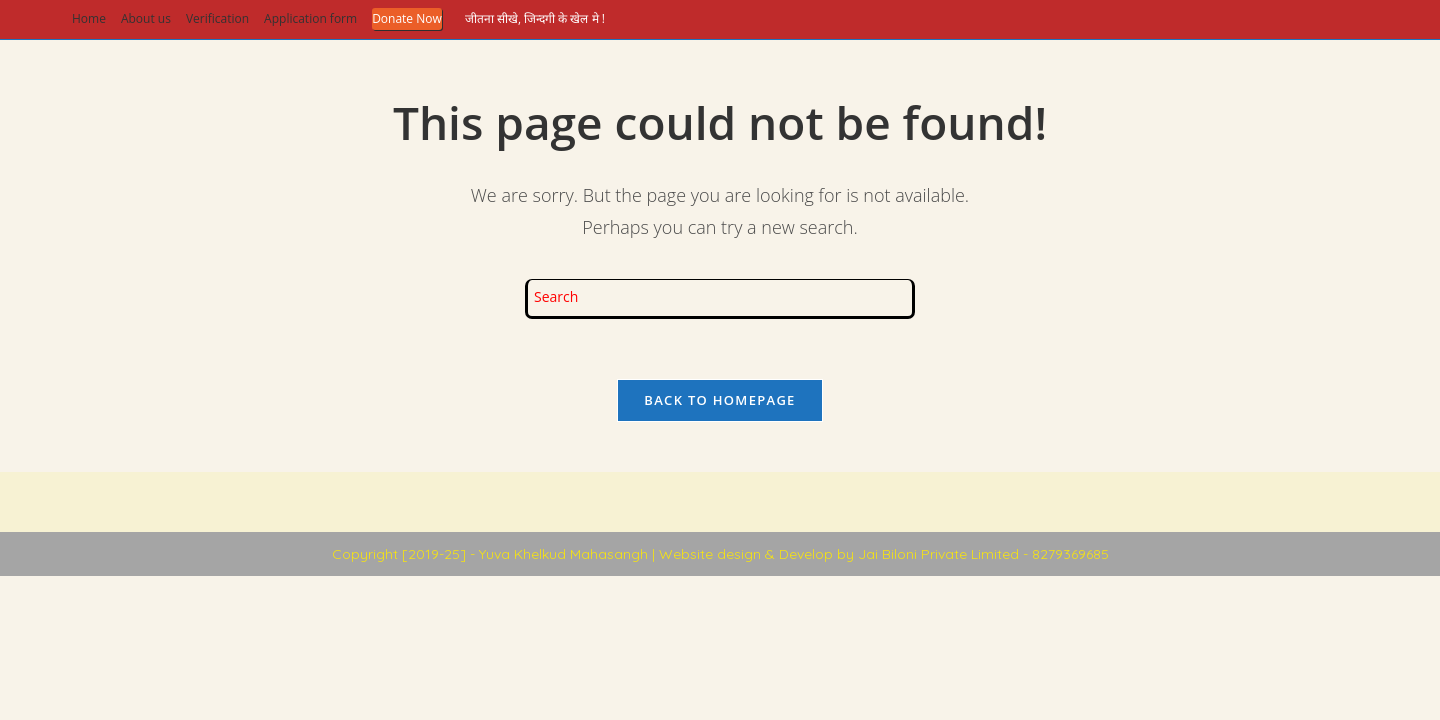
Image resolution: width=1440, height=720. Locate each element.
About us (146, 18)
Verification (217, 18)
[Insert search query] (720, 299)
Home (89, 18)
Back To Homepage (719, 400)
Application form (310, 18)
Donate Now (407, 18)
